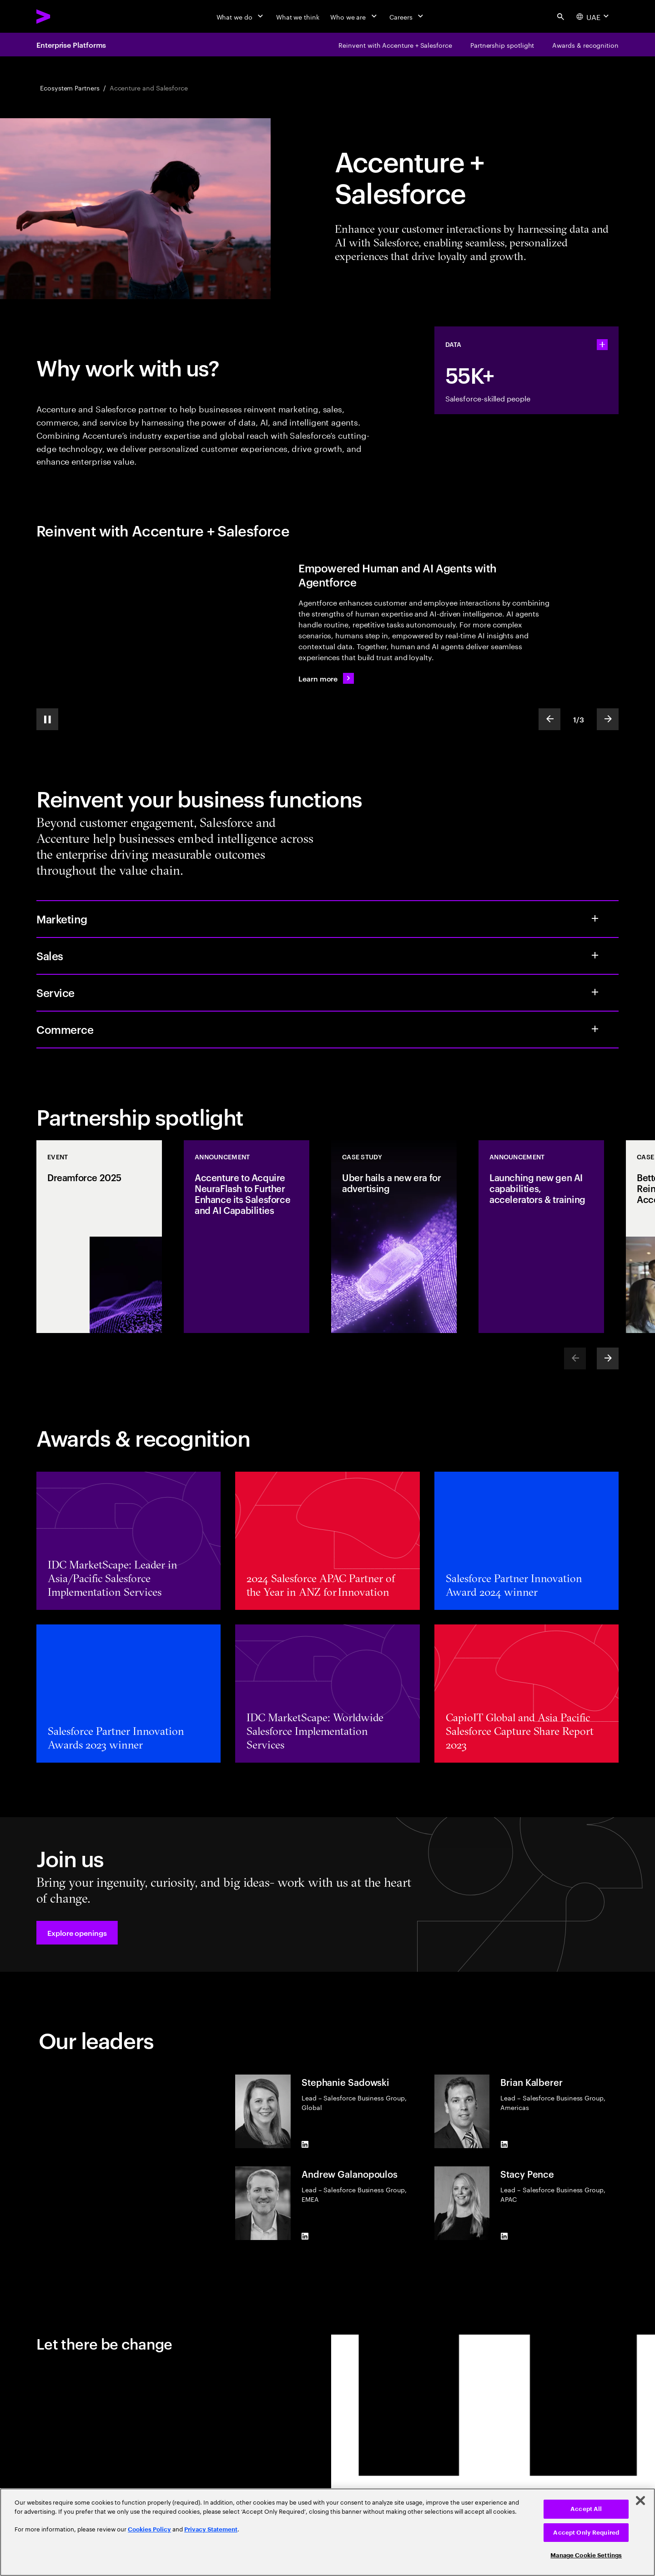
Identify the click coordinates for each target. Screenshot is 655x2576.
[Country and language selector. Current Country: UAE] (593, 16)
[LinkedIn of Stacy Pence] (504, 2236)
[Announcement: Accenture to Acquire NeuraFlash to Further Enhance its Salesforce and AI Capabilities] (246, 1236)
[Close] (640, 2501)
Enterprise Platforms (71, 45)
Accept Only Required (586, 2533)
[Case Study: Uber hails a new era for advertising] (394, 1236)
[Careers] (407, 16)
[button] (77, 1933)
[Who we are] (354, 16)
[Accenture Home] (64, 16)
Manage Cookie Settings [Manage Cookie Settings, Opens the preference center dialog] (586, 2555)
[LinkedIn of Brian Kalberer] (504, 2144)
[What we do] (241, 16)
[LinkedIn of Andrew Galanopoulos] (305, 2236)
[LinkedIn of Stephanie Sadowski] (305, 2144)
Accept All (586, 2509)
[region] (327, 2532)
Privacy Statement (210, 2529)
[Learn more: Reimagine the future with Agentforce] (326, 678)
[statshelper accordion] (602, 345)
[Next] (608, 1358)
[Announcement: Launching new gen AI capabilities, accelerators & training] (541, 1236)
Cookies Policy (149, 2529)
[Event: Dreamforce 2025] (99, 1236)
